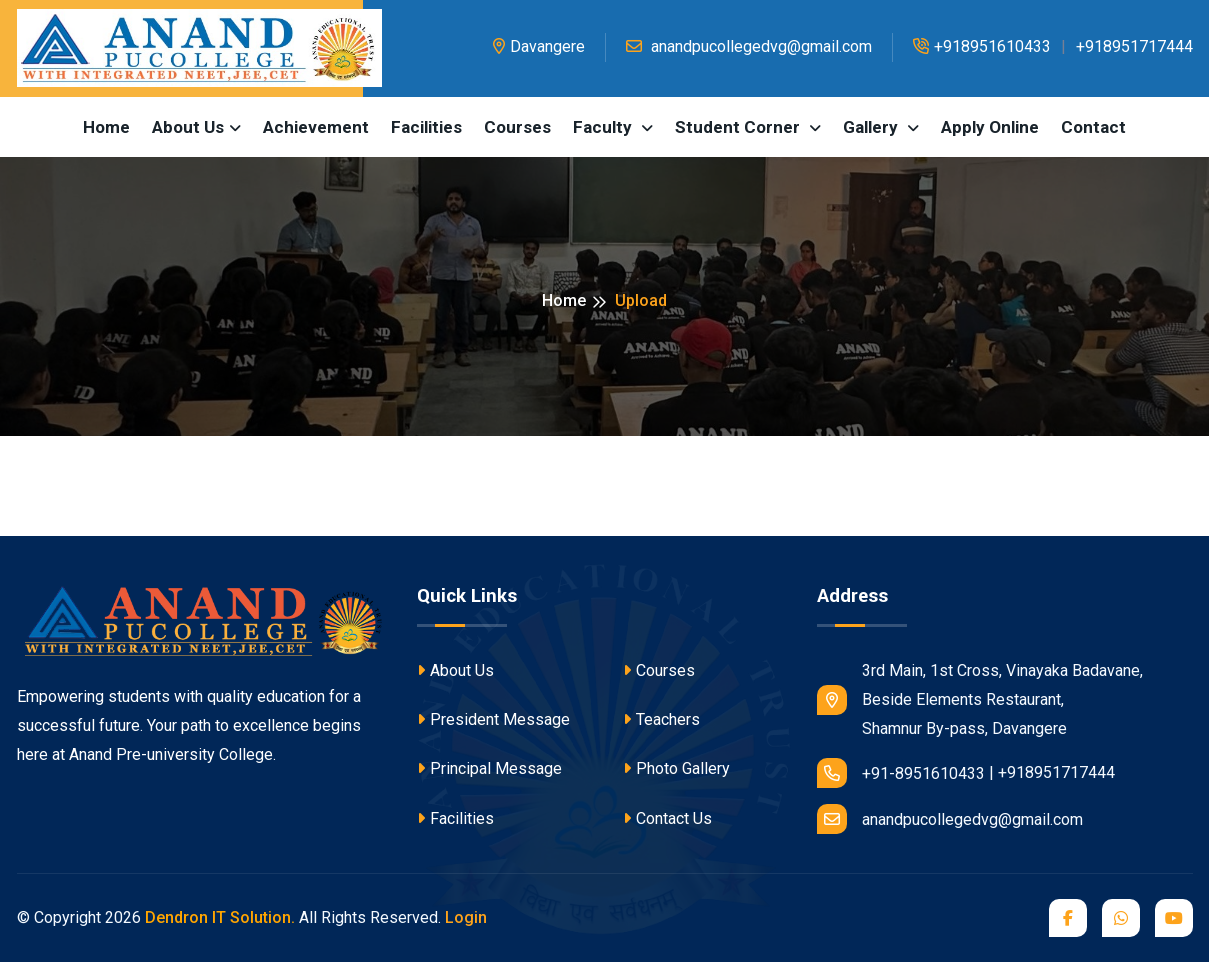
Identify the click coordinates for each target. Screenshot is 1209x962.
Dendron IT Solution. (220, 917)
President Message (493, 719)
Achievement (316, 127)
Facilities (426, 127)
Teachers (661, 719)
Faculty (604, 127)
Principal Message (489, 768)
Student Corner (739, 127)
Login (466, 917)
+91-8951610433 (901, 773)
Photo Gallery (676, 768)
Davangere (539, 46)
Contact (1093, 127)
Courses (517, 127)
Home (106, 127)
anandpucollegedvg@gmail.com (749, 46)
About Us (455, 670)
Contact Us (667, 818)
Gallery (872, 127)
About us (188, 127)
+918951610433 (982, 46)
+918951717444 (1134, 46)
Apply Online (990, 127)
